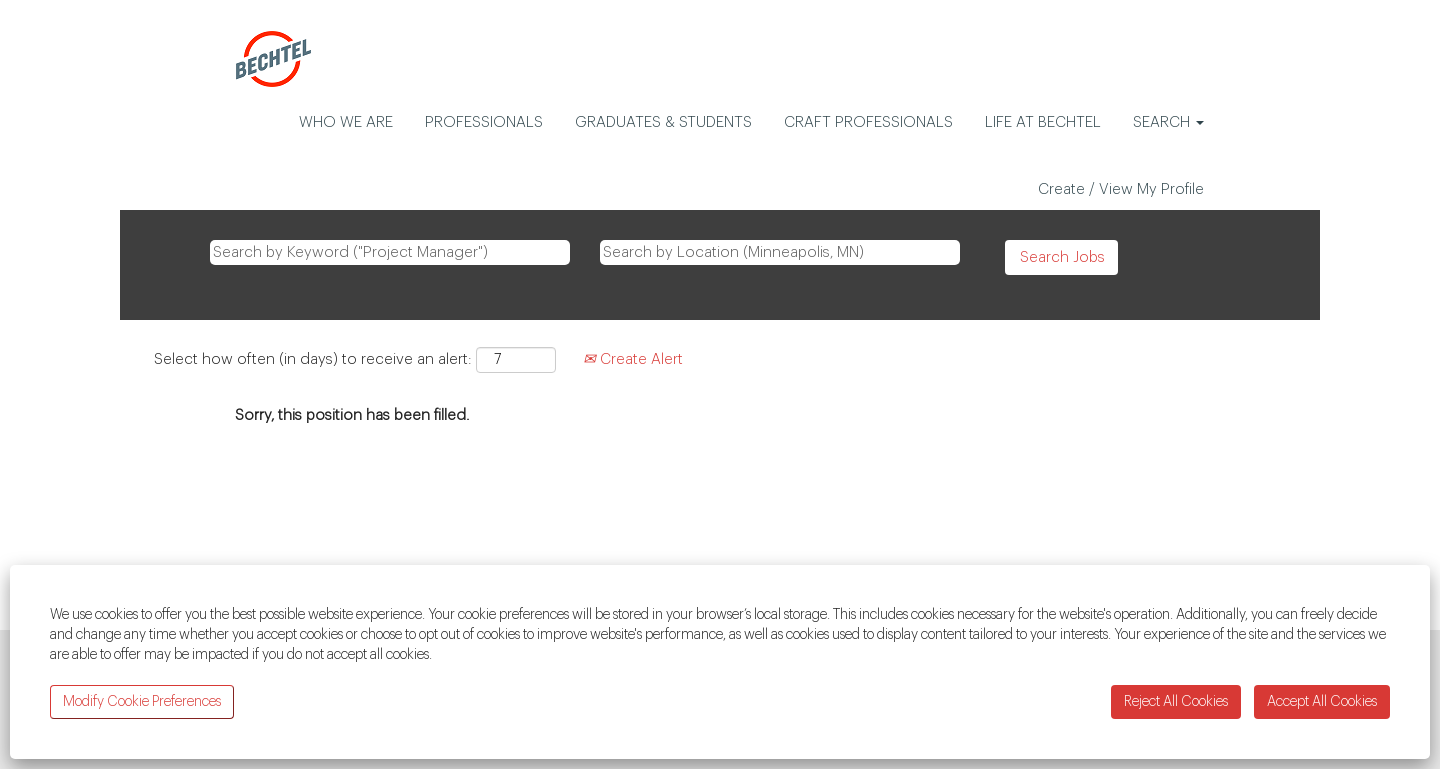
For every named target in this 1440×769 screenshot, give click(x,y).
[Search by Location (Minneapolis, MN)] (780, 252)
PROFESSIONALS (484, 122)
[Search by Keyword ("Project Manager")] (390, 252)
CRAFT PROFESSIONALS (868, 122)
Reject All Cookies (1176, 702)
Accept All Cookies (1322, 702)
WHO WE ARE (346, 122)
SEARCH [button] (1168, 122)
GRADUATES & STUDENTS (663, 122)
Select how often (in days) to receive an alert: (313, 359)
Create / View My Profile (1121, 189)
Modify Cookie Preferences (142, 702)
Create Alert (633, 359)
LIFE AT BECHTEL (1043, 122)
